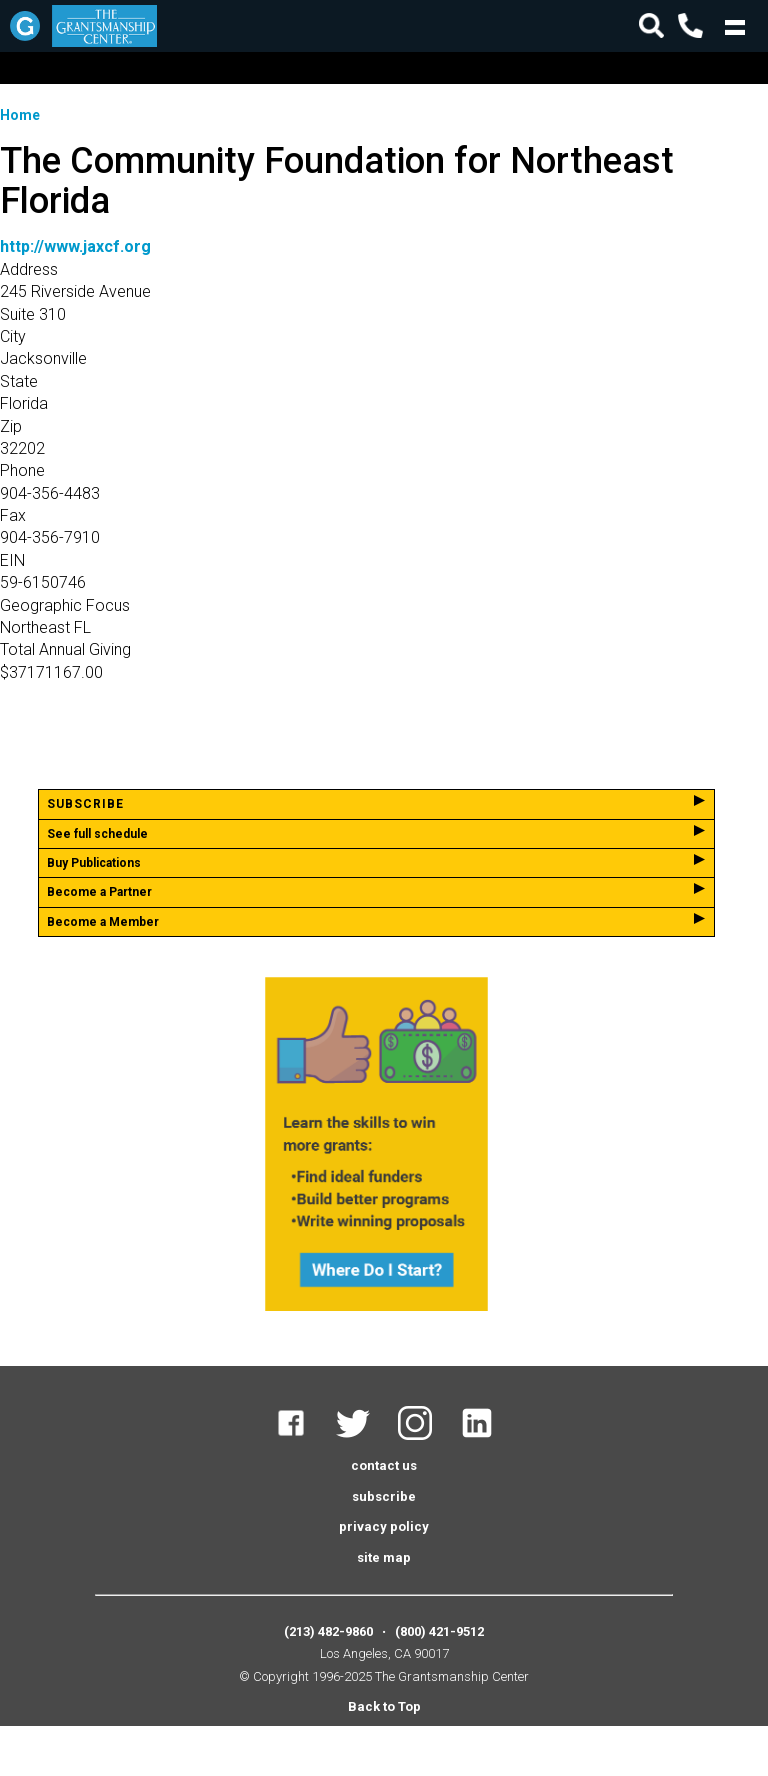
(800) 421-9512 (439, 1631)
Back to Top (384, 1706)
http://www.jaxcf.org (75, 246)
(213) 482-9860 (328, 1631)
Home (20, 115)
